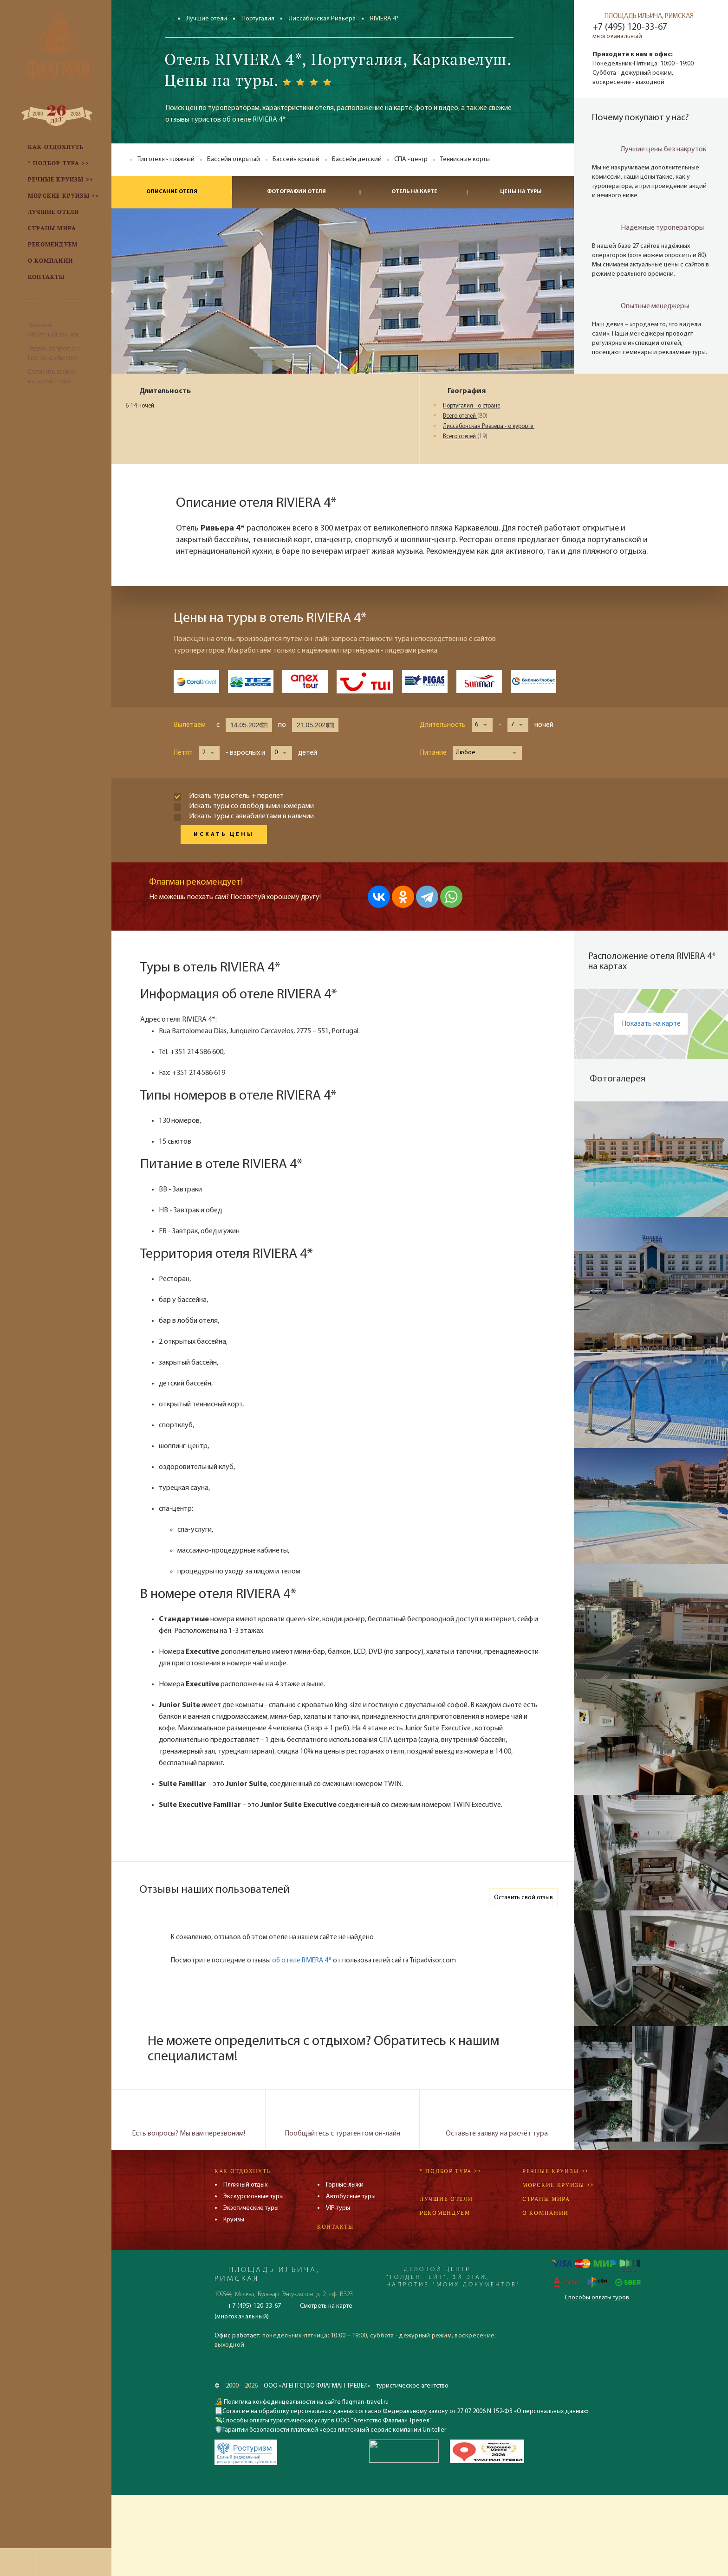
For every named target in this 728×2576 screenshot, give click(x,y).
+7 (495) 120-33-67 (629, 27)
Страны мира (546, 2198)
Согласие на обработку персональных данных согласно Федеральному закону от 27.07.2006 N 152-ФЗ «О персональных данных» (405, 2411)
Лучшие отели (206, 18)
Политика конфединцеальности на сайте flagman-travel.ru (305, 2402)
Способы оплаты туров (597, 2297)
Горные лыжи (345, 2184)
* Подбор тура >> (450, 2171)
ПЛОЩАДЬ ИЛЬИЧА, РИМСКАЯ (649, 16)
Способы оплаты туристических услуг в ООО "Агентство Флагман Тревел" (327, 2420)
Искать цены (224, 834)
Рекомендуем (445, 2212)
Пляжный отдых (245, 2184)
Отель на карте (414, 191)
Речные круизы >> (555, 2171)
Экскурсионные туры (253, 2196)
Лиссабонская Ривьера (322, 18)
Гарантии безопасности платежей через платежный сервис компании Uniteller (334, 2430)
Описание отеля (171, 191)
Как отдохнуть (242, 2171)
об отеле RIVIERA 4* (302, 1960)
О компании (545, 2212)
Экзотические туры (251, 2208)
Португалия (257, 18)
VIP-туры (338, 2208)
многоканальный (617, 36)
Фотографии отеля (296, 191)
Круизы (233, 2219)
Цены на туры (521, 191)
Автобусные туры (351, 2196)
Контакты (335, 2226)
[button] (482, 725)
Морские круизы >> (558, 2184)
